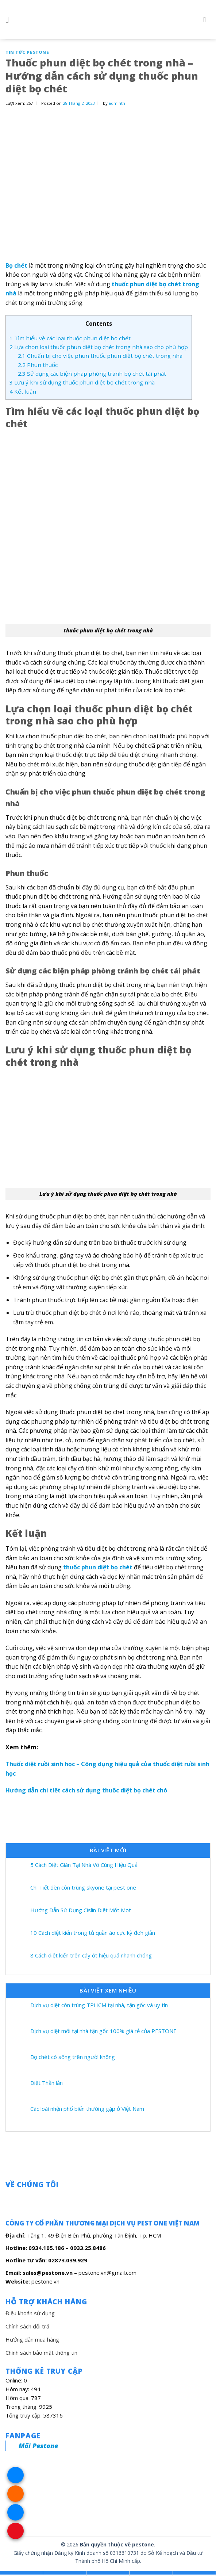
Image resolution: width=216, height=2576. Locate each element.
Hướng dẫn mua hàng (32, 2339)
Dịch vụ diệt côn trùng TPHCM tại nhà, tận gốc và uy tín (99, 2005)
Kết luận (22, 391)
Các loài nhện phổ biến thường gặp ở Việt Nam (87, 2108)
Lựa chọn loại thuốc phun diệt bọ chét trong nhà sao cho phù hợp (98, 347)
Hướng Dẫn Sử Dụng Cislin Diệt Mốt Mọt (80, 1910)
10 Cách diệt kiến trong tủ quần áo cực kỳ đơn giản (92, 1932)
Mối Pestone (38, 2445)
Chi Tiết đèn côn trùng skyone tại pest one (83, 1887)
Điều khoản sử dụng (30, 2313)
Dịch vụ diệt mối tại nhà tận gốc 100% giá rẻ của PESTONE (103, 2031)
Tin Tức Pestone (27, 52)
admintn (117, 103)
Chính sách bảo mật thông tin (41, 2352)
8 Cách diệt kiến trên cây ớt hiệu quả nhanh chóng (91, 1955)
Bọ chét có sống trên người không (72, 2056)
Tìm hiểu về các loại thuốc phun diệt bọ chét (70, 338)
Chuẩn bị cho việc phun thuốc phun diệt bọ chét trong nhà (100, 355)
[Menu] (9, 19)
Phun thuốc (38, 364)
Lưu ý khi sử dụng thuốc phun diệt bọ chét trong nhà (82, 382)
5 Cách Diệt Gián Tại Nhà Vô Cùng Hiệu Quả (84, 1864)
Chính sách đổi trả (27, 2326)
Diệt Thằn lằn (46, 2082)
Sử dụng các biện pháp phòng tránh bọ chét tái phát (92, 373)
